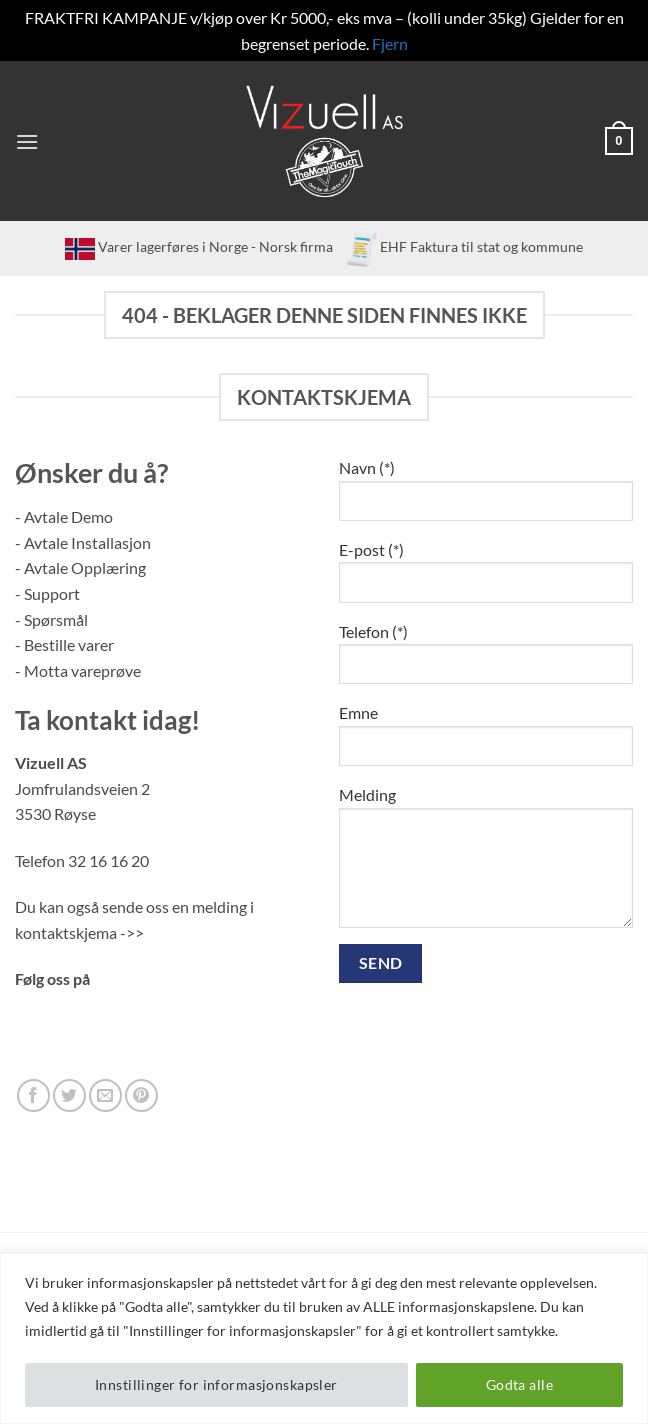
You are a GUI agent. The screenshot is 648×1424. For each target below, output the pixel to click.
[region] (324, 1338)
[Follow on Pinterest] (141, 1095)
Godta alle (519, 1384)
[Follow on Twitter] (69, 1095)
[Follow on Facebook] (33, 1095)
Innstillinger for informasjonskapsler (216, 1384)
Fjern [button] (390, 43)
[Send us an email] (105, 1095)
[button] (27, 141)
